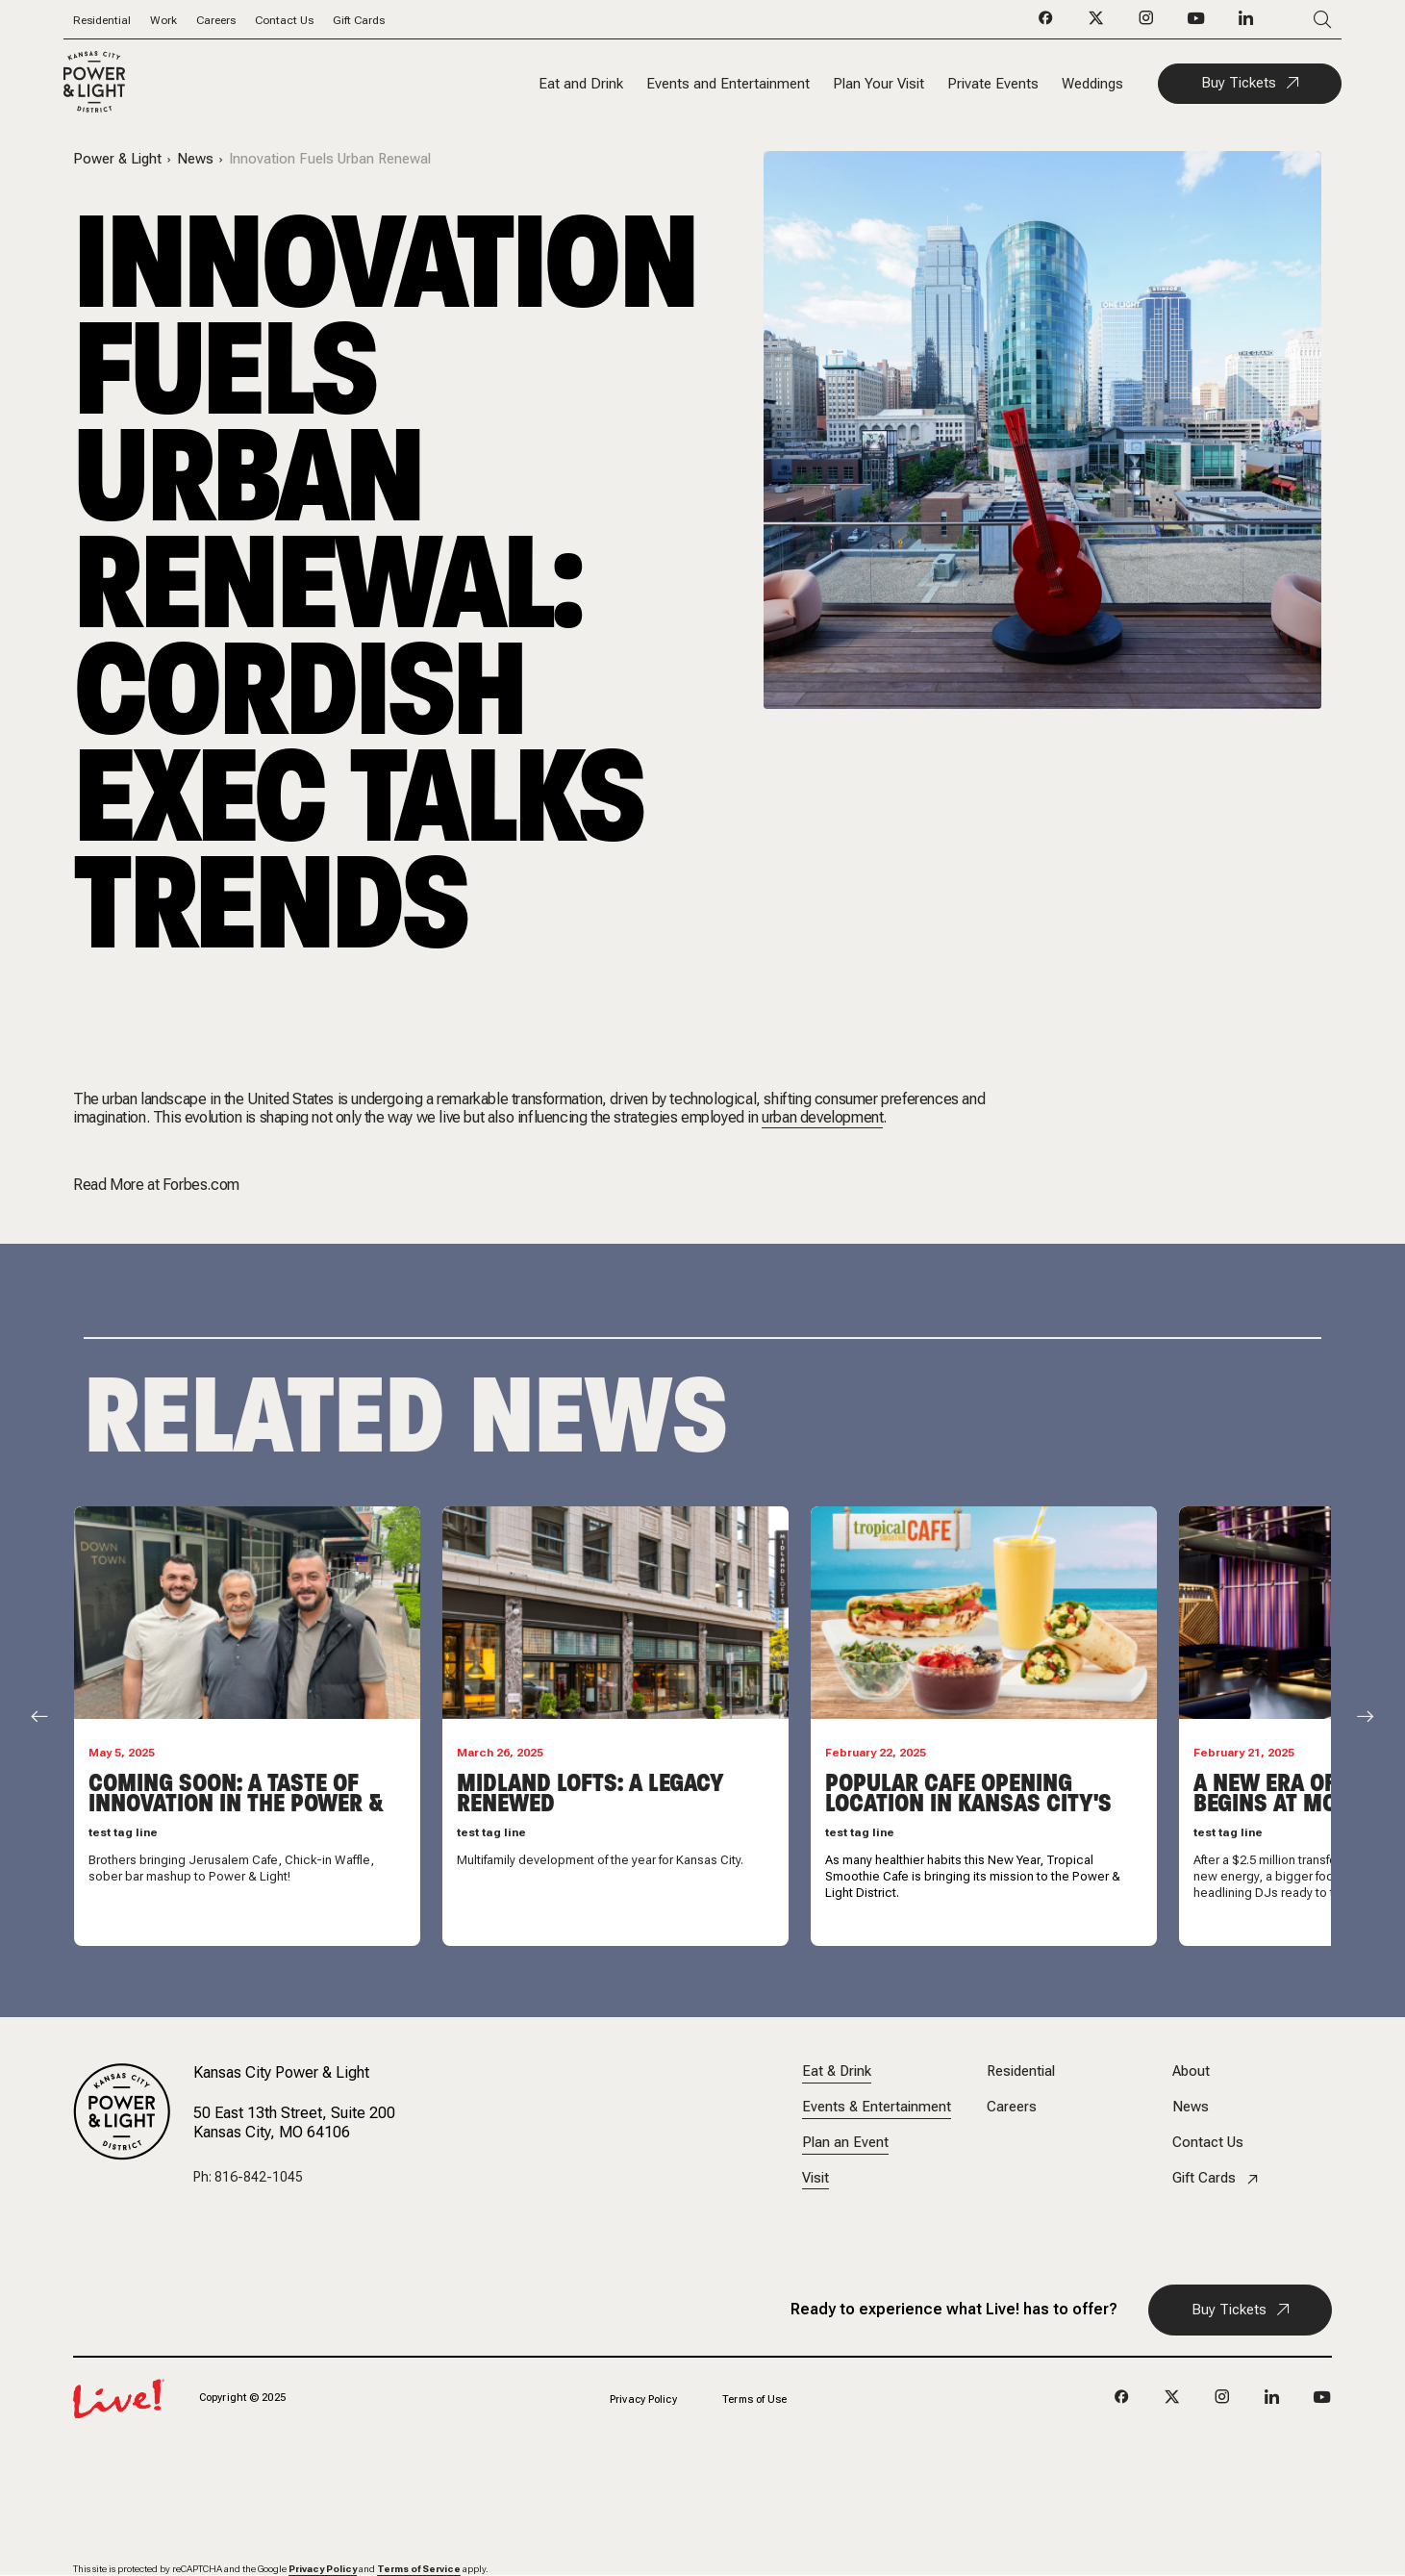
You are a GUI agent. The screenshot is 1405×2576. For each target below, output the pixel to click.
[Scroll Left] (39, 1717)
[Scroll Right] (1365, 1717)
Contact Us (284, 20)
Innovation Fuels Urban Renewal (330, 159)
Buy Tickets (1238, 82)
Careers (216, 20)
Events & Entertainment (876, 2107)
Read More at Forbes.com (156, 1184)
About (1191, 2071)
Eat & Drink (836, 2071)
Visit (815, 2178)
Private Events (993, 83)
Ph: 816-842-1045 (248, 2177)
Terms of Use (754, 2399)
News (195, 159)
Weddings (1092, 83)
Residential (102, 20)
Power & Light (117, 159)
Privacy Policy (643, 2399)
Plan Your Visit (878, 83)
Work (163, 20)
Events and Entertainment (728, 83)
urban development (822, 1117)
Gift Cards (359, 20)
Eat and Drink (581, 83)
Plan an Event (845, 2142)
